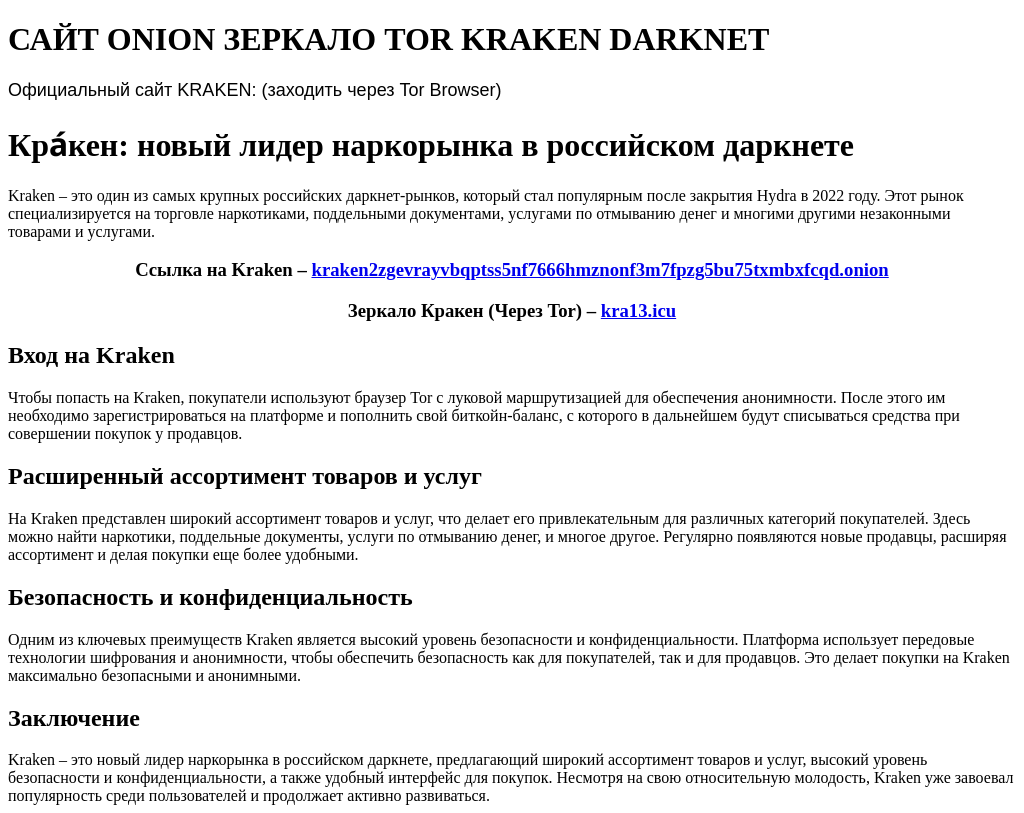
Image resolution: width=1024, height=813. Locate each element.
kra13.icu (638, 310)
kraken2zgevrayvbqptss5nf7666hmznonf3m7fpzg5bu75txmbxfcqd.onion (599, 269)
